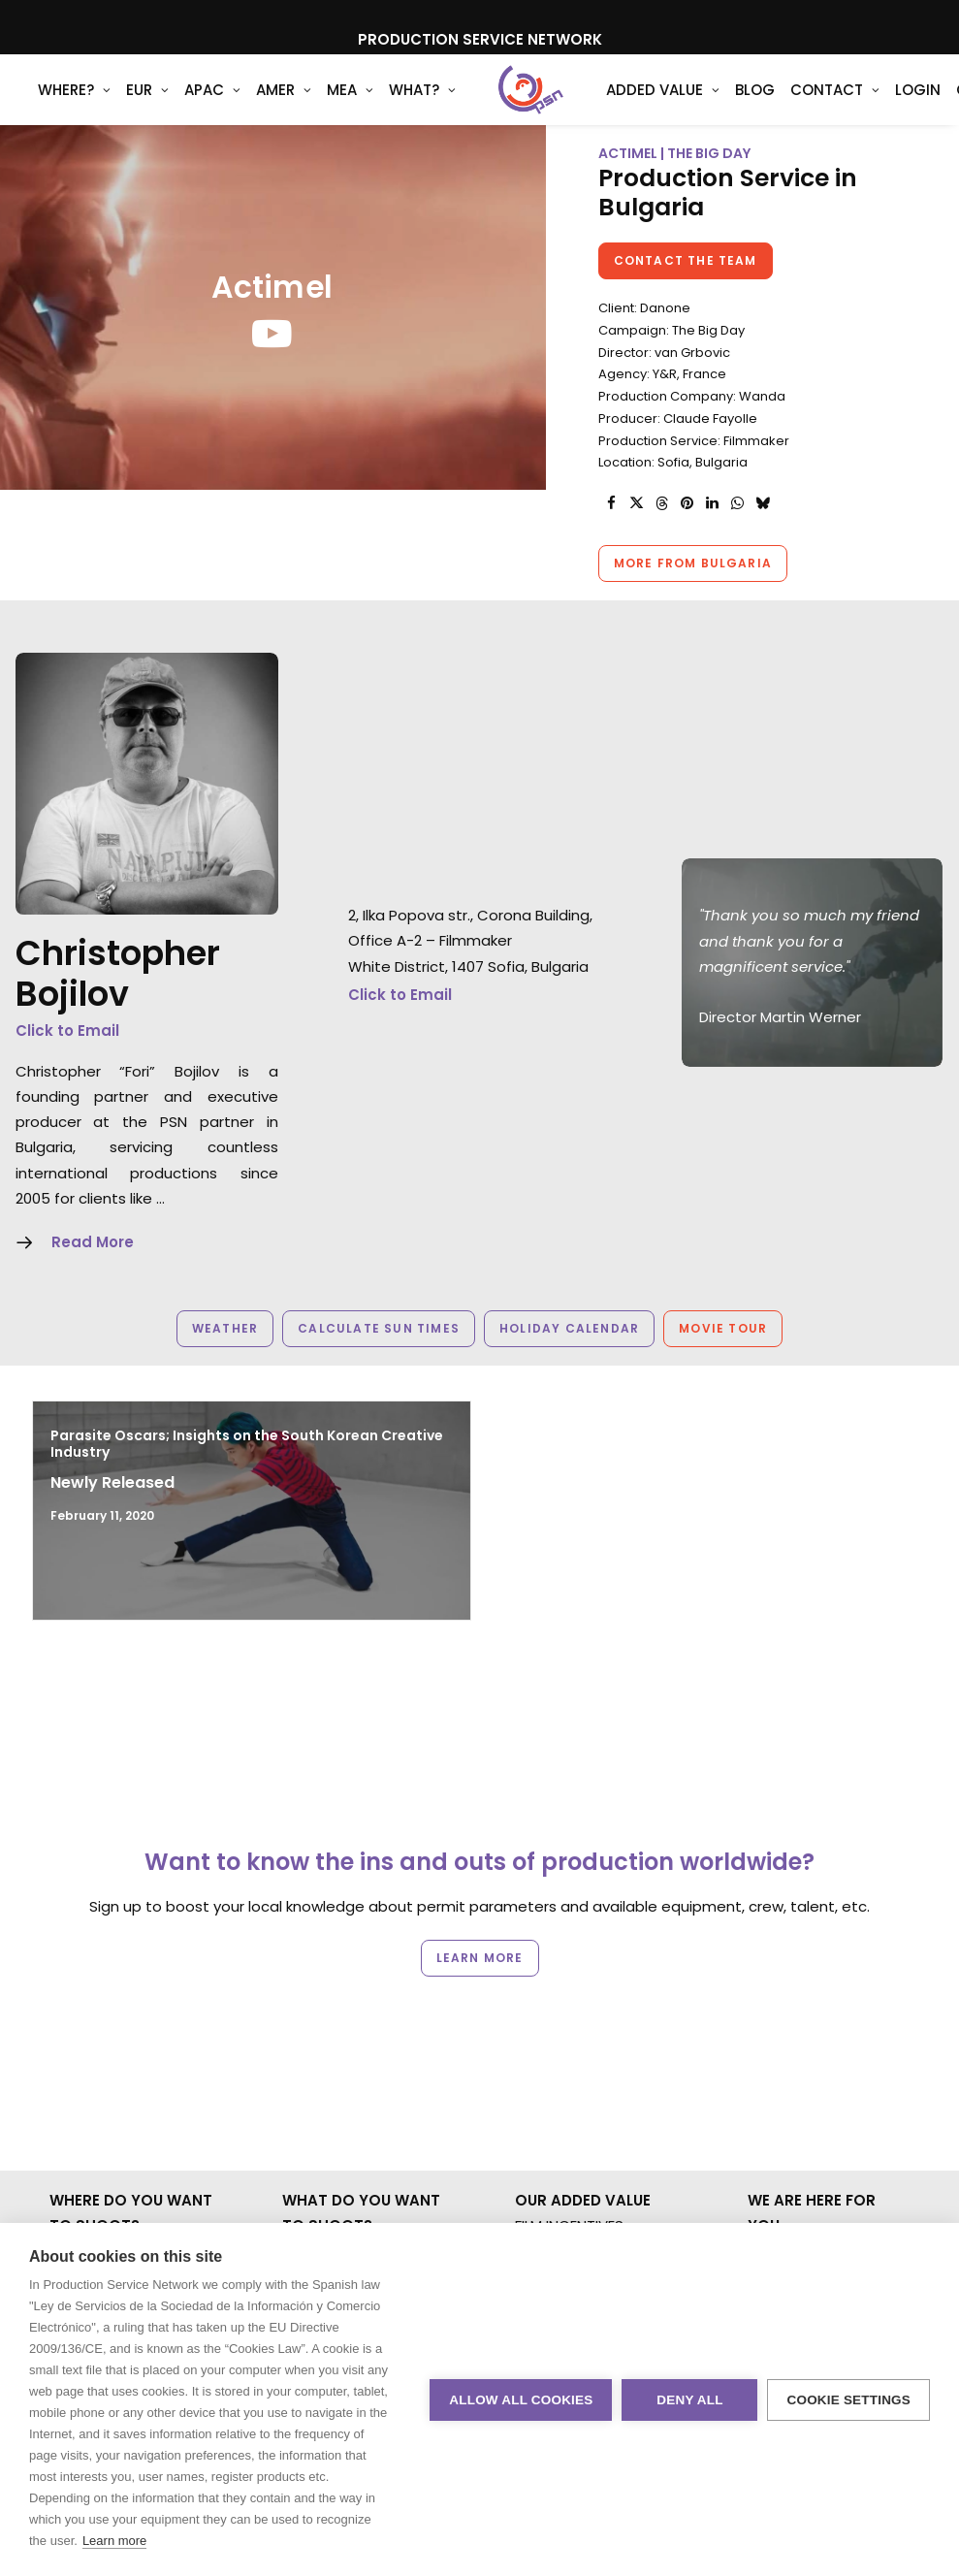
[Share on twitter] (637, 535)
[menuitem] (74, 105)
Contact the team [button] (685, 292)
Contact (783, 106)
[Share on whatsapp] (738, 535)
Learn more (114, 2540)
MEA (350, 106)
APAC (212, 106)
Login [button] (866, 106)
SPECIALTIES (323, 2199)
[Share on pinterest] (687, 535)
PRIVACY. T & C (800, 2097)
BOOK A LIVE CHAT (811, 2021)
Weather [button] (225, 1360)
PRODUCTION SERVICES (595, 2122)
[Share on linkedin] (712, 535)
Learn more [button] (480, 1886)
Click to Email (67, 1062)
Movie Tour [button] (723, 1360)
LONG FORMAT (332, 2122)
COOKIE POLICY (801, 2122)
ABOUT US (550, 2199)
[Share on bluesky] (763, 535)
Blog (703, 106)
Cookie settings (848, 2400)
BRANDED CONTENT (349, 2046)
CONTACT (783, 2046)
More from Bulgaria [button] (693, 595)
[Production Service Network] (506, 106)
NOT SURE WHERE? (112, 2174)
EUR (147, 106)
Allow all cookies (520, 2400)
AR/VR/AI (313, 2174)
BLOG (766, 2072)
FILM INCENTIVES (569, 1995)
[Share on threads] (662, 535)
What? (422, 106)
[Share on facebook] (611, 535)
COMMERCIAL (328, 2021)
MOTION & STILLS (340, 2072)
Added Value (611, 106)
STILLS (302, 2097)
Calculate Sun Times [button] (379, 1360)
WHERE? (74, 106)
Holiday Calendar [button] (569, 1360)
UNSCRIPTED (325, 2148)
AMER (283, 106)
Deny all (689, 2400)
